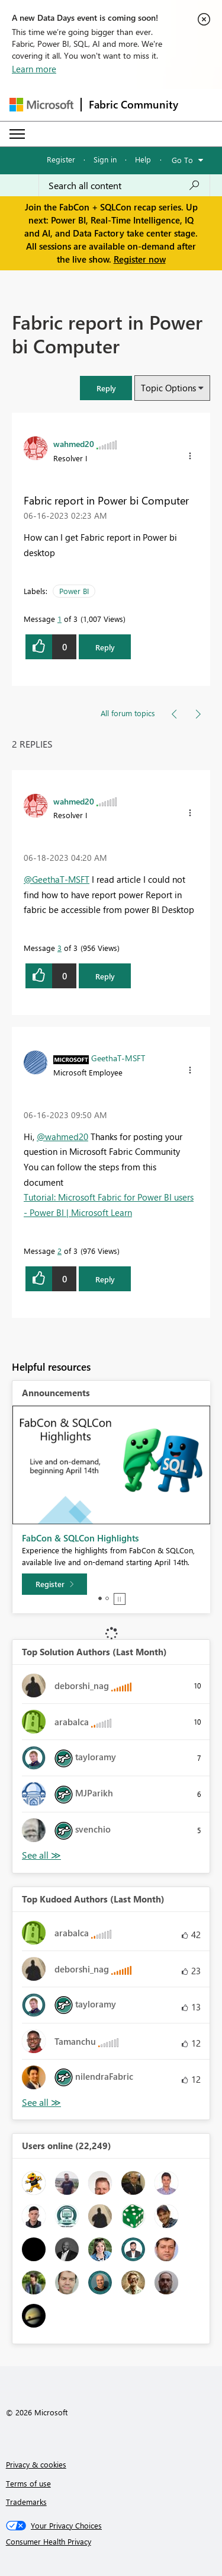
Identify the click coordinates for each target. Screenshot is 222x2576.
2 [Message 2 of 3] (59, 1251)
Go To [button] (182, 160)
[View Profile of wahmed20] (73, 443)
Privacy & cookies (36, 2464)
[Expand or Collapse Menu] (17, 134)
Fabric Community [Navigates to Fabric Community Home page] (133, 104)
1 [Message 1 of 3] (59, 619)
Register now (140, 259)
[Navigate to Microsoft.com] (41, 104)
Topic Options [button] (168, 388)
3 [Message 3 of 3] (59, 948)
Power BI (74, 591)
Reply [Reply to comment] (105, 976)
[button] (190, 456)
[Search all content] (124, 185)
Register (61, 159)
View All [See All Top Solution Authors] (41, 1855)
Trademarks (26, 2502)
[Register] (54, 1584)
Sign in (105, 159)
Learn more (34, 69)
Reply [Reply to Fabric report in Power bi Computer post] (105, 647)
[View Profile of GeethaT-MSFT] (118, 1058)
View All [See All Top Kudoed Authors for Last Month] (41, 2102)
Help (143, 159)
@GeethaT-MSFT (56, 879)
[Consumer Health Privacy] (111, 2542)
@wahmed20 (62, 1136)
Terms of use (28, 2483)
